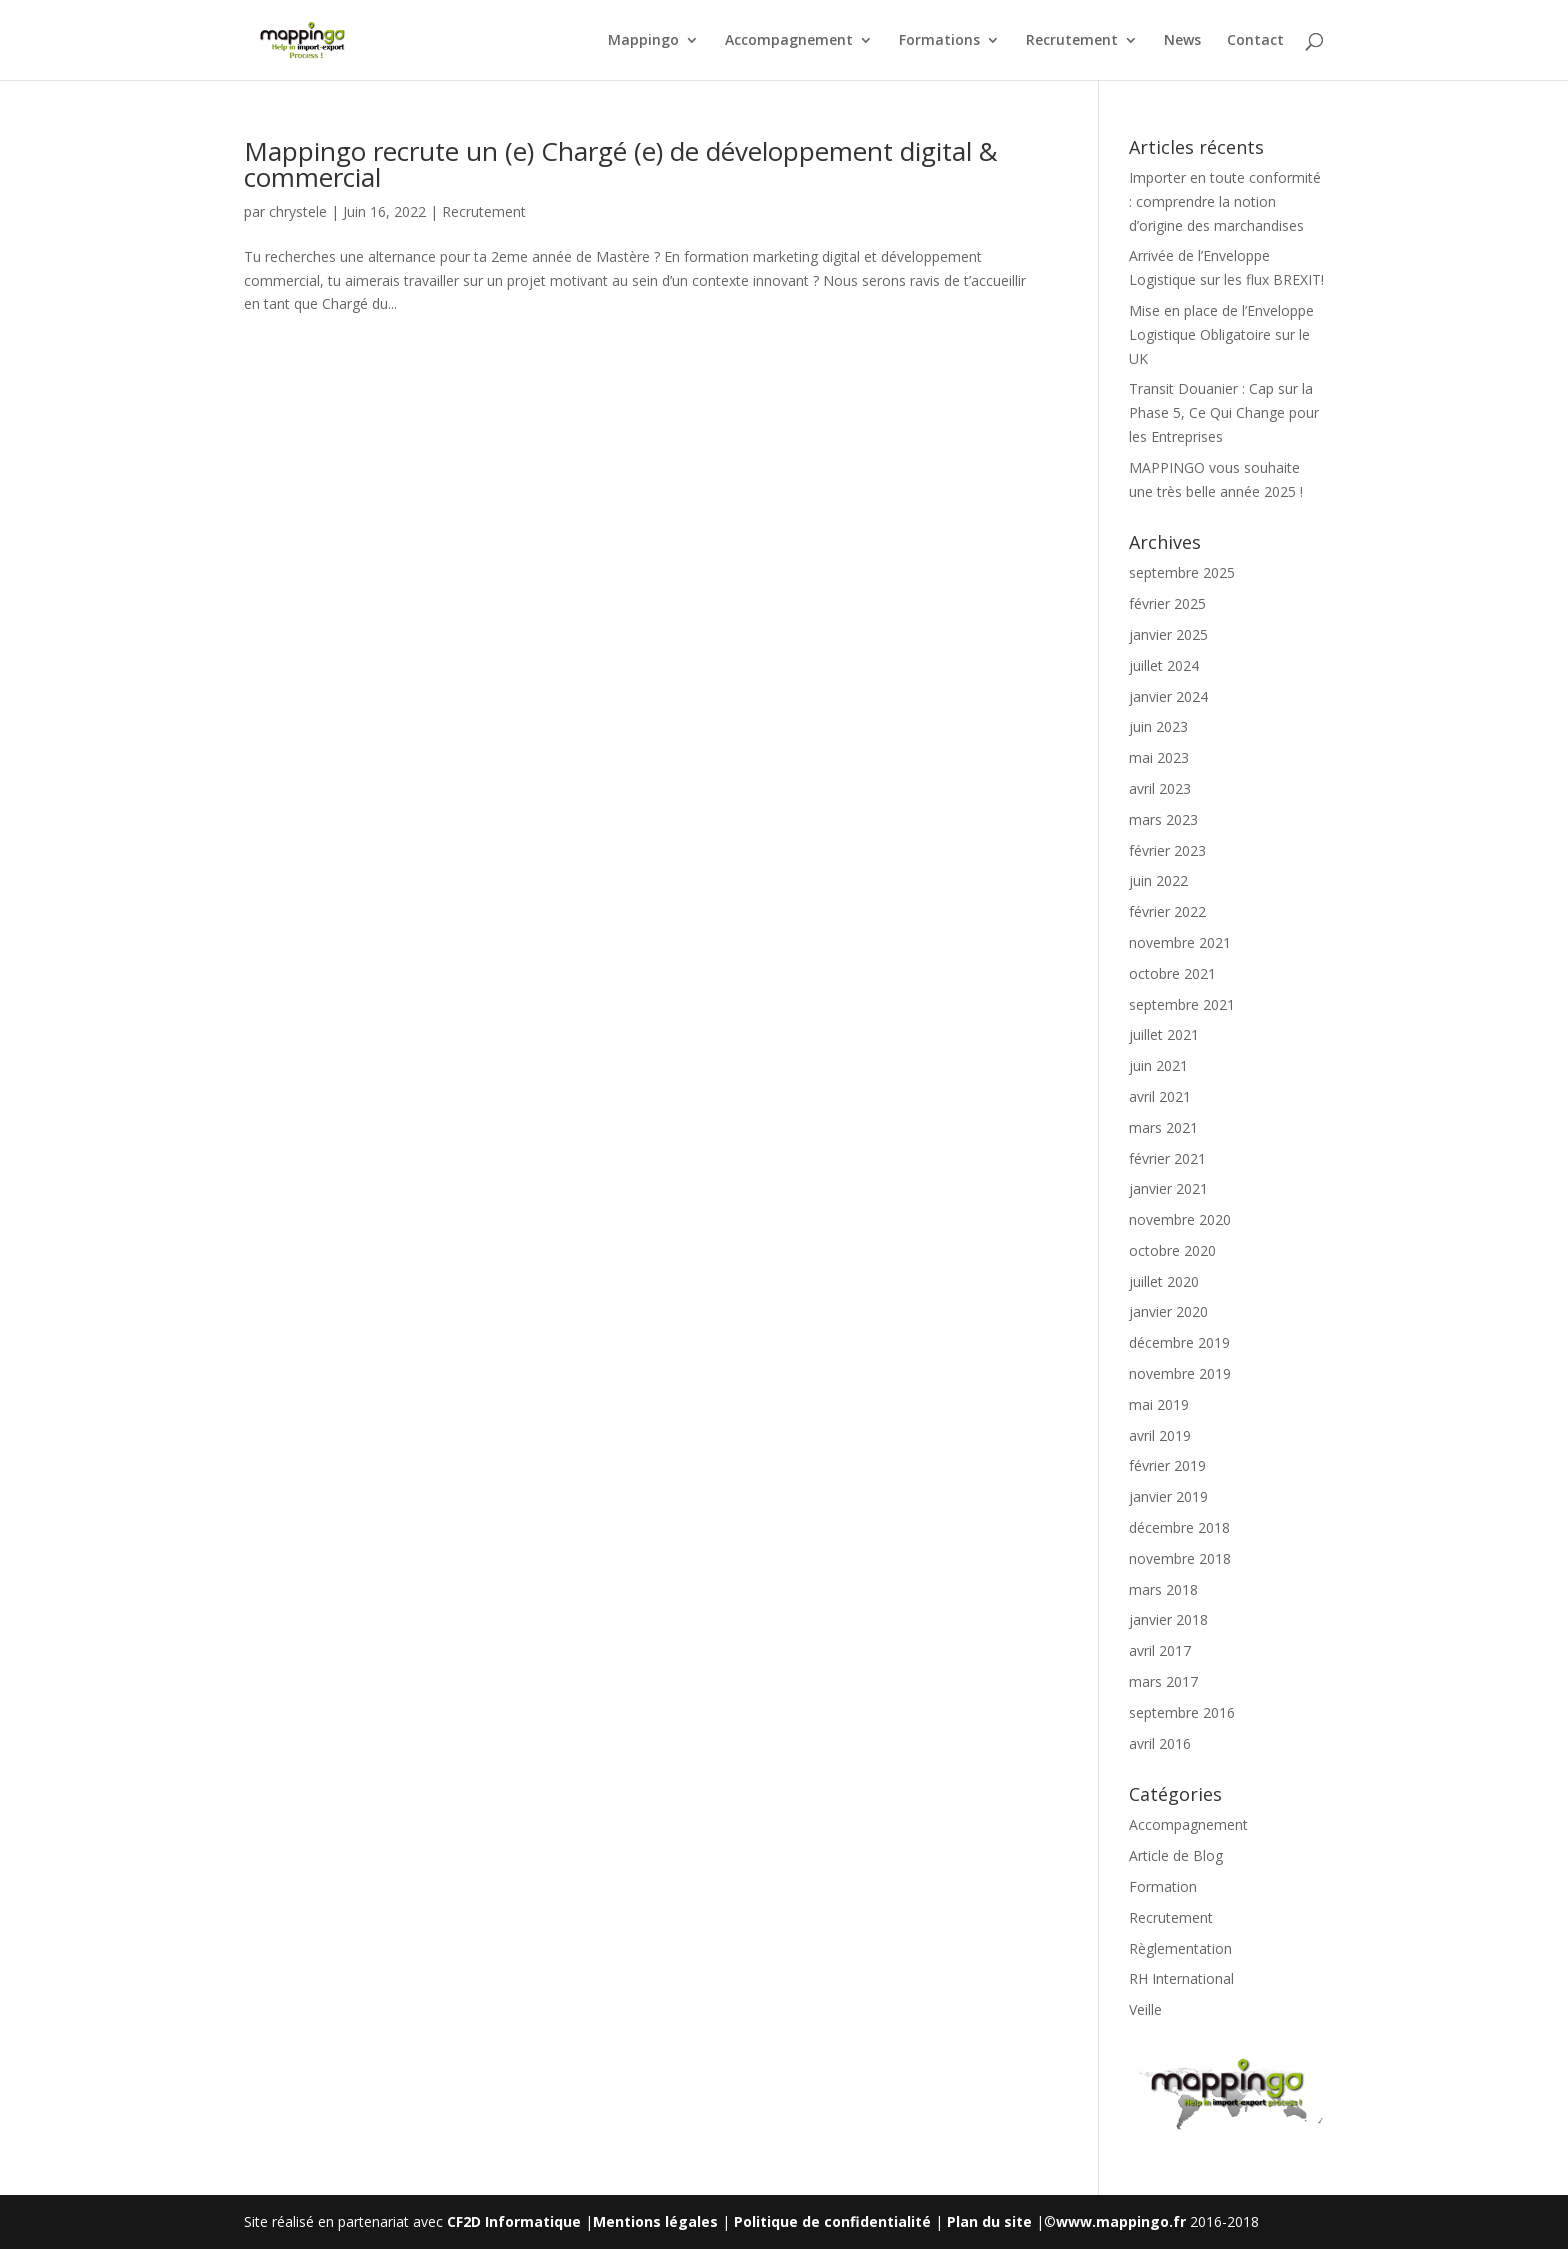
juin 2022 (1158, 880)
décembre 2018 (1179, 1527)
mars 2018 (1163, 1589)
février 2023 (1167, 850)
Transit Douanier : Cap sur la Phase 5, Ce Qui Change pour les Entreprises (1224, 412)
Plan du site (989, 2221)
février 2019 (1167, 1465)
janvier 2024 (1168, 696)
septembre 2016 (1182, 1712)
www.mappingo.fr (1121, 2221)
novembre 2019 (1180, 1373)
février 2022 (1167, 911)
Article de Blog (1176, 1855)
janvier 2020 (1168, 1311)
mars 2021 (1163, 1127)
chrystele (298, 211)
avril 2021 (1160, 1096)
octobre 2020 (1172, 1250)
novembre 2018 (1180, 1558)
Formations (939, 41)
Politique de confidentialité (832, 2221)
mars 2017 (1163, 1681)
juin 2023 (1158, 726)
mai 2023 (1159, 757)
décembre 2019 (1179, 1342)
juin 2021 (1158, 1065)
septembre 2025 (1182, 572)
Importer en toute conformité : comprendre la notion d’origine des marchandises (1225, 201)
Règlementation (1180, 1948)
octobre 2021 (1172, 973)
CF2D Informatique (516, 2221)
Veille (1145, 2009)
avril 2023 (1160, 788)
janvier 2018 (1168, 1619)
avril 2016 (1160, 1743)
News (1182, 41)
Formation (1163, 1886)
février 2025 (1167, 603)
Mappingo (643, 41)
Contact (1255, 41)
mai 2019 (1159, 1404)
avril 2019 (1160, 1435)
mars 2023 (1163, 819)
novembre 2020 (1180, 1219)
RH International (1181, 1978)
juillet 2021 (1164, 1034)
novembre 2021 (1180, 942)
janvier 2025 (1168, 634)
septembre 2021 (1182, 1004)
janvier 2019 (1168, 1496)
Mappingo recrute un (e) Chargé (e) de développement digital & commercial (621, 164)
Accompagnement (789, 41)
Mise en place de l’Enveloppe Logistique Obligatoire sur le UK (1221, 334)
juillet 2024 (1164, 665)
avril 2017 (1160, 1650)
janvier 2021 (1168, 1188)
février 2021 (1167, 1158)
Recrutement (1072, 41)
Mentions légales (655, 2221)
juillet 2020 (1164, 1281)
